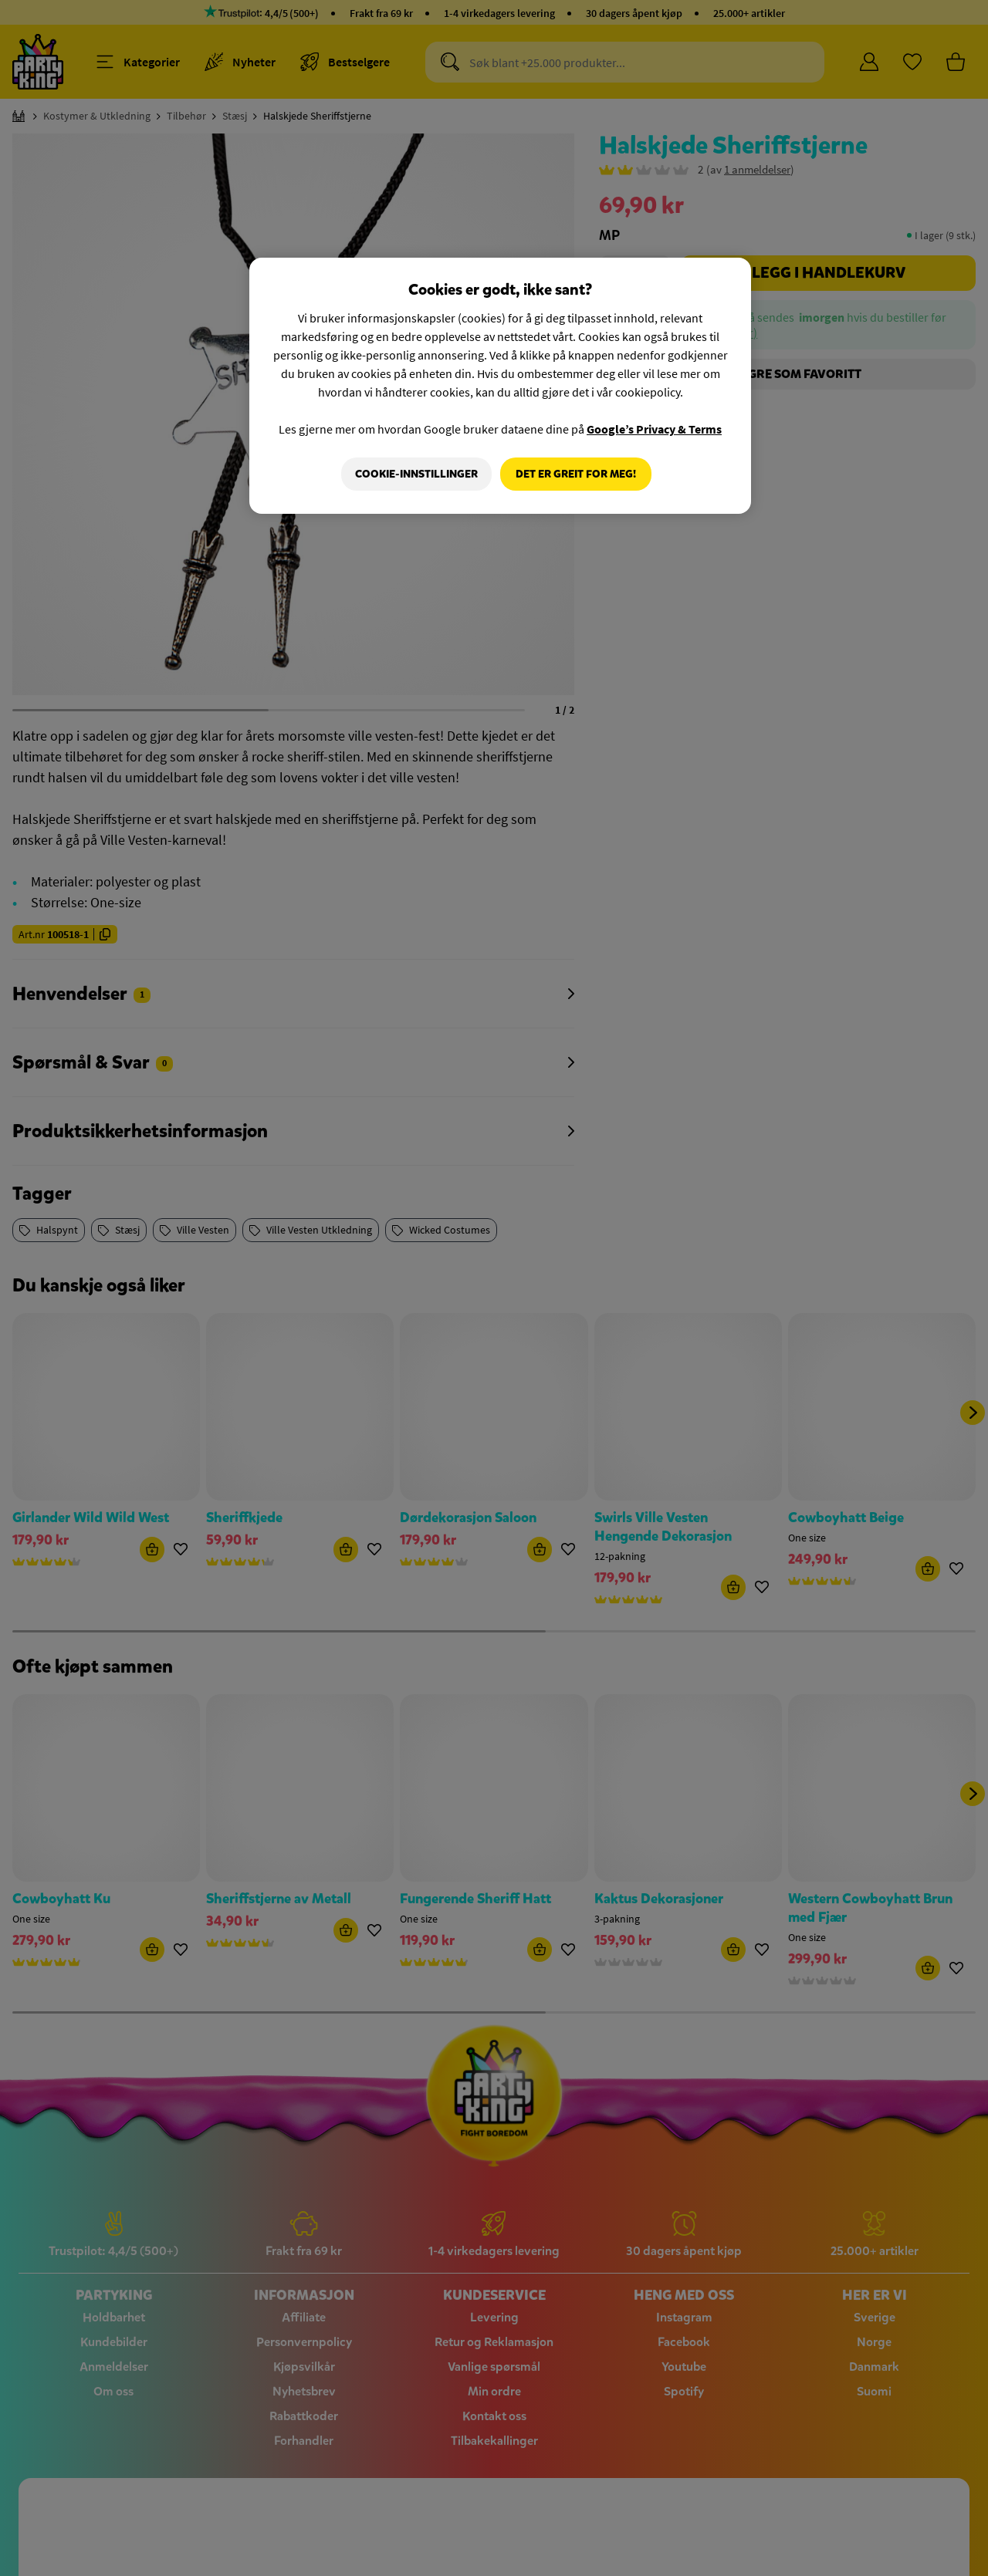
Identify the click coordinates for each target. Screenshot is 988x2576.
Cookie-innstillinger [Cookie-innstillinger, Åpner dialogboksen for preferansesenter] (414, 474)
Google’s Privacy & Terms (654, 429)
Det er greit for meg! (576, 474)
